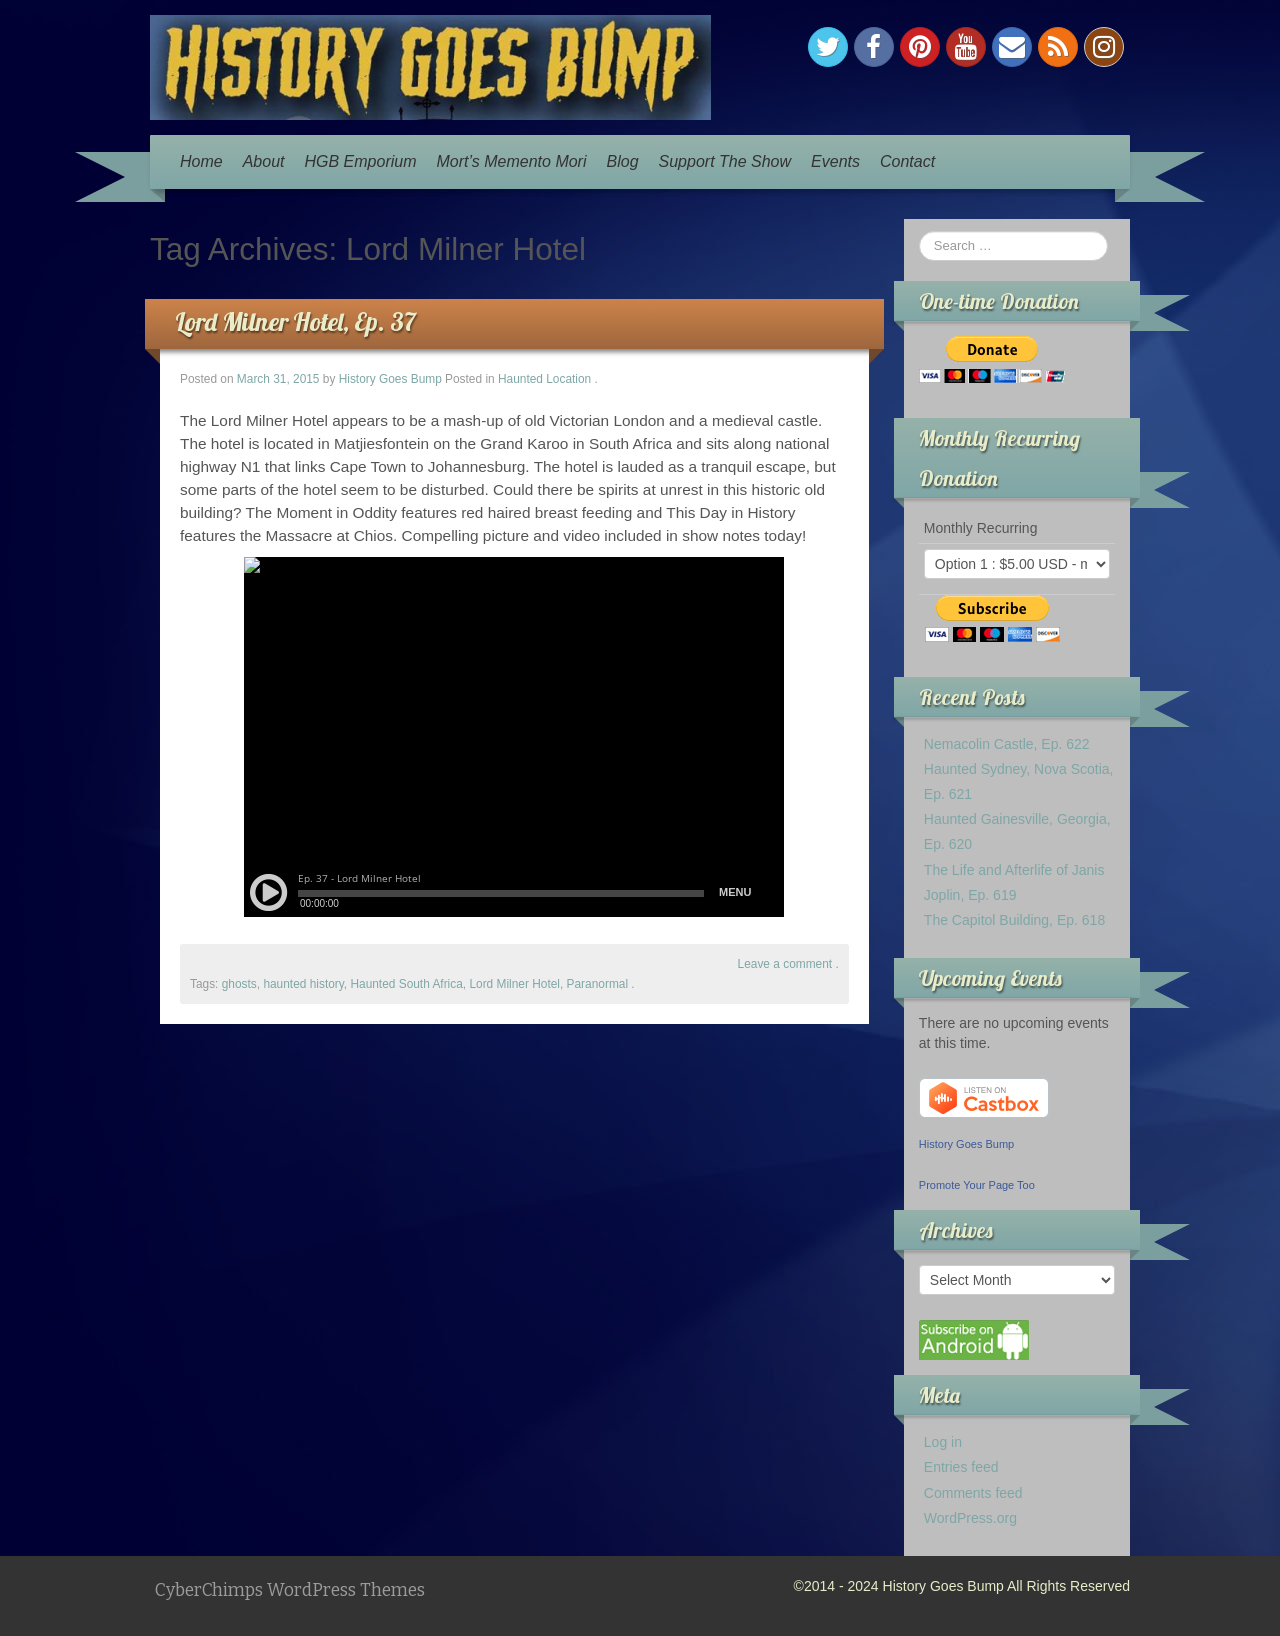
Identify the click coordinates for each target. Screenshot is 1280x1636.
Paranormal (597, 984)
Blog (623, 161)
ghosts (239, 984)
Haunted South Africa (406, 984)
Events (835, 161)
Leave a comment (785, 964)
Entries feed (961, 1467)
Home (201, 161)
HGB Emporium (361, 161)
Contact (907, 161)
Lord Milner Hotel (514, 984)
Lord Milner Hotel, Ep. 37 (295, 321)
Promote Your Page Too (977, 1185)
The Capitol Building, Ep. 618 (1014, 920)
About (264, 161)
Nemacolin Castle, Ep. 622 (1007, 744)
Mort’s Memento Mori (512, 161)
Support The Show (725, 161)
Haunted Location (544, 379)
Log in (943, 1442)
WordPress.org (970, 1518)
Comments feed (973, 1493)
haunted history (303, 984)
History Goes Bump (390, 379)
